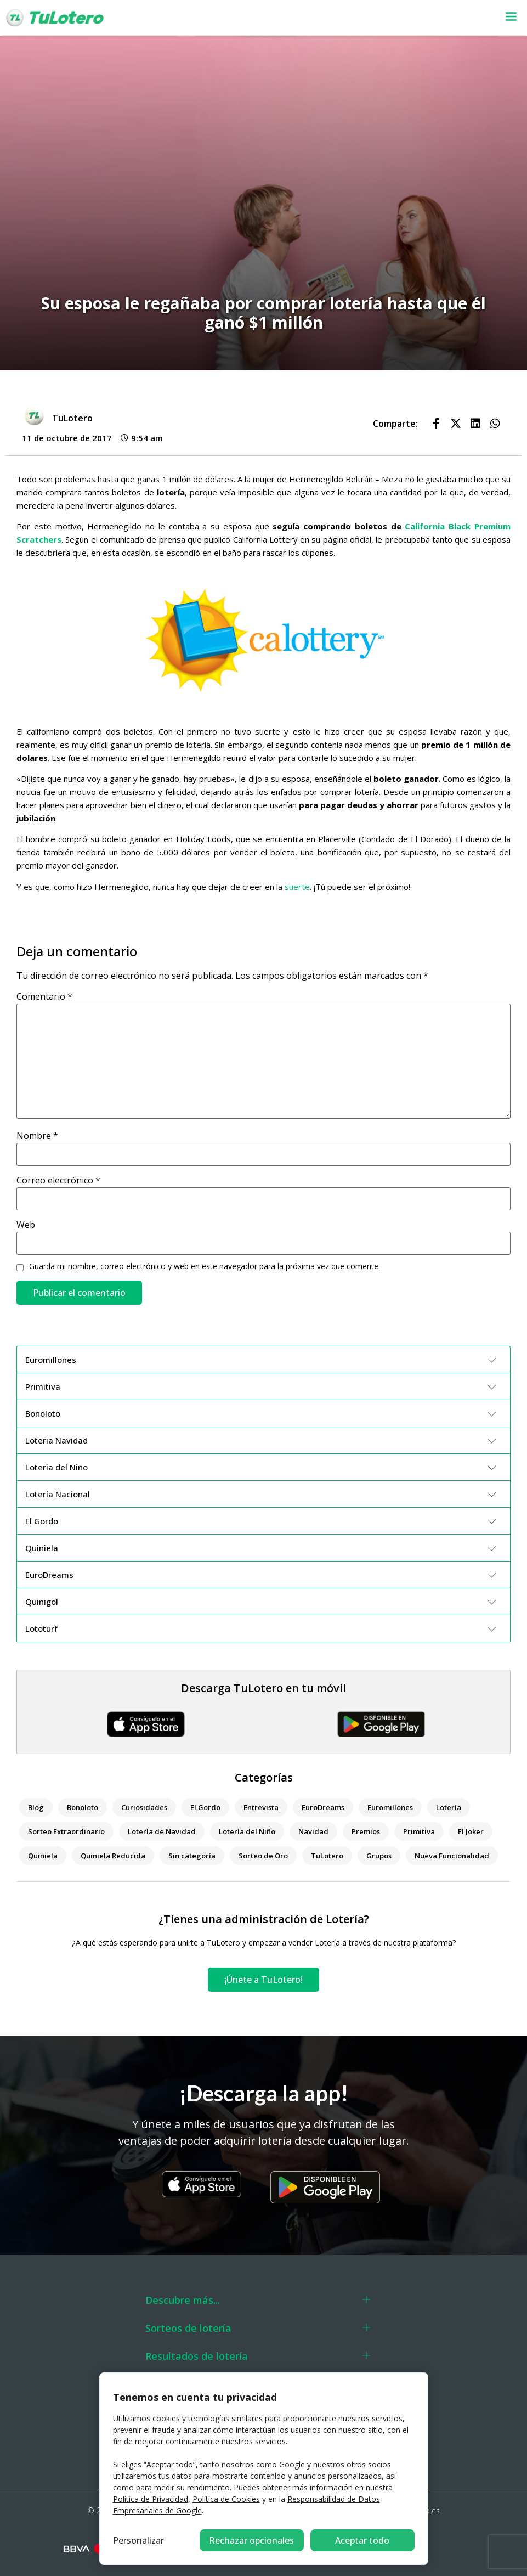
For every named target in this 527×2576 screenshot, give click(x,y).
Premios (366, 1831)
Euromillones (390, 1807)
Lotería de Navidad (162, 1831)
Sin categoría (192, 1856)
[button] (342, 17)
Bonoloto (82, 1807)
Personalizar (138, 2540)
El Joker (471, 1831)
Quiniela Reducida (113, 1856)
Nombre (37, 1135)
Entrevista (261, 1807)
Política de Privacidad (150, 2499)
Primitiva (419, 1831)
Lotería (448, 1807)
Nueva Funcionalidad (452, 1856)
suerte (296, 886)
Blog (36, 1807)
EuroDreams (323, 1807)
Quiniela (43, 1856)
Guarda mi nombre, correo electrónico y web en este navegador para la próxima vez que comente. (204, 1266)
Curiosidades (144, 1807)
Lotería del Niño (247, 1831)
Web (25, 1224)
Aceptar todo (362, 2540)
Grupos (379, 1856)
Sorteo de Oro (263, 1856)
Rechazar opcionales (251, 2540)
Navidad (313, 1831)
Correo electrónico (58, 1180)
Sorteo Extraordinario (66, 1831)
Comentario (44, 996)
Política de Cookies (226, 2499)
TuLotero (327, 1856)
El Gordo (205, 1807)
